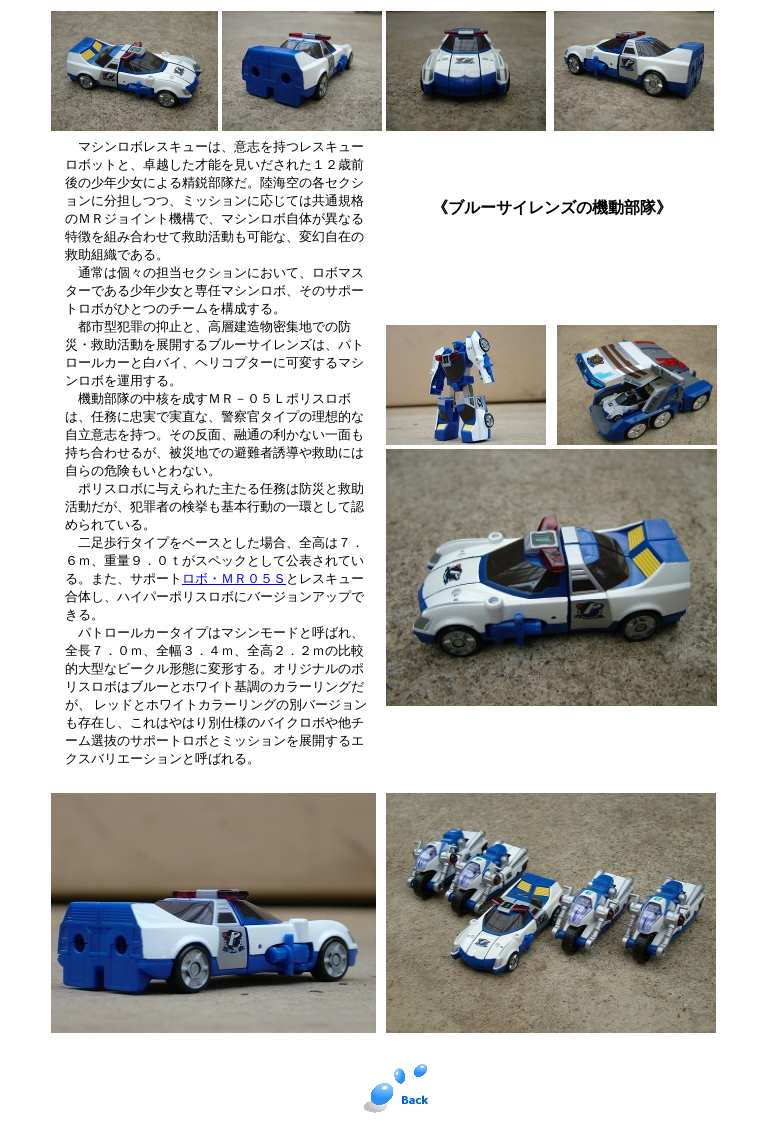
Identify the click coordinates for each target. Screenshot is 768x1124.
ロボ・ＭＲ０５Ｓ (234, 578)
